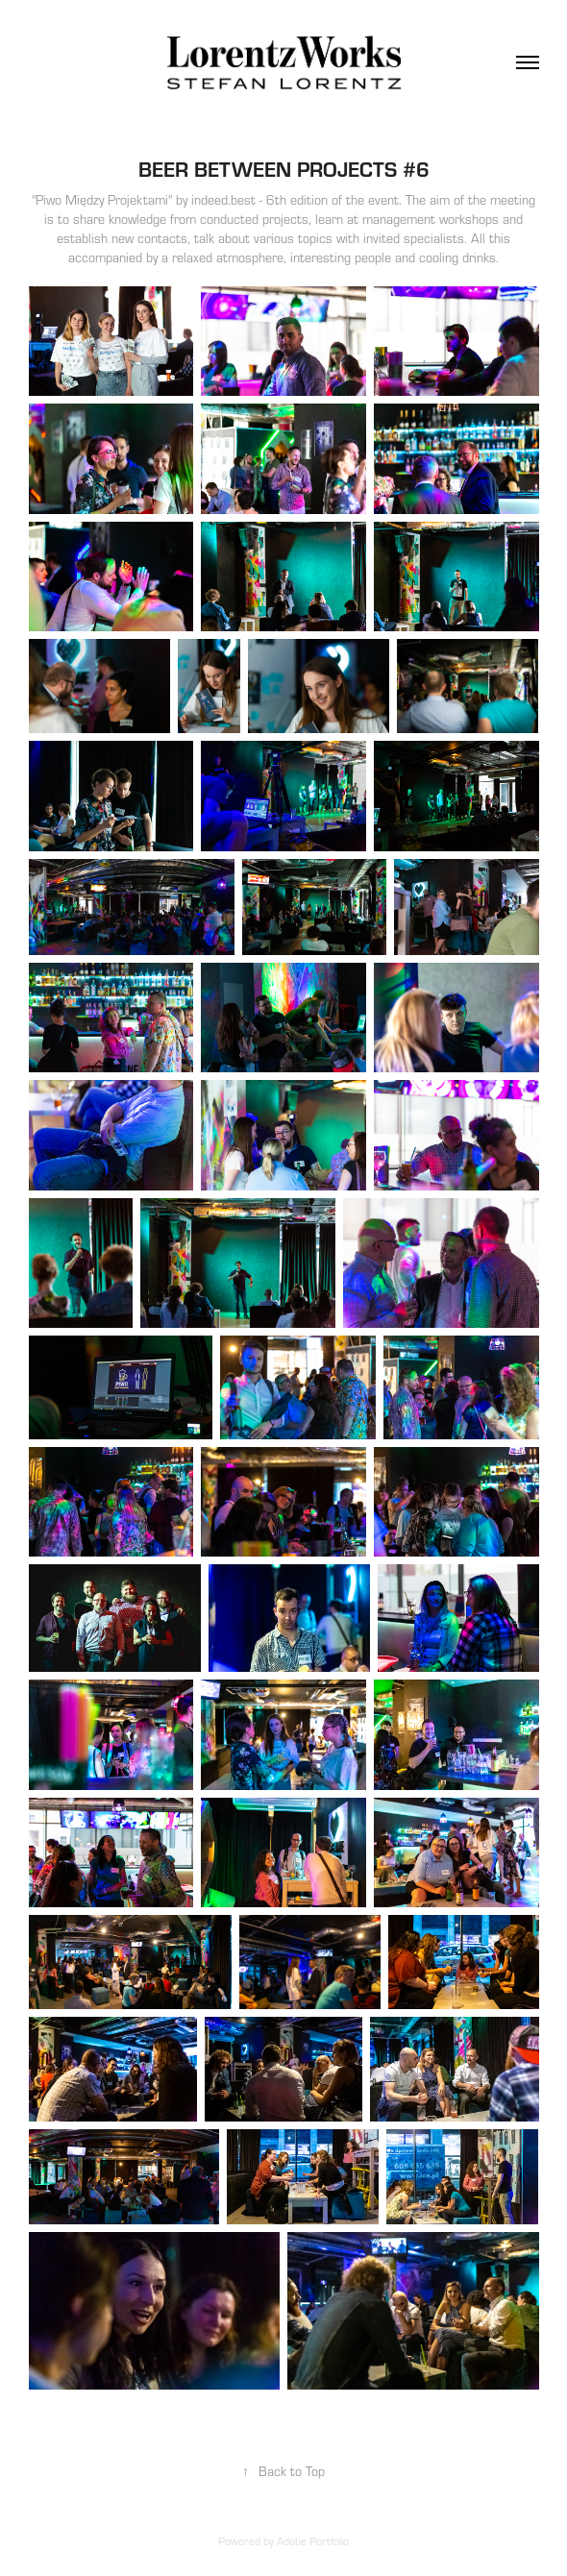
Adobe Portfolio (313, 2541)
